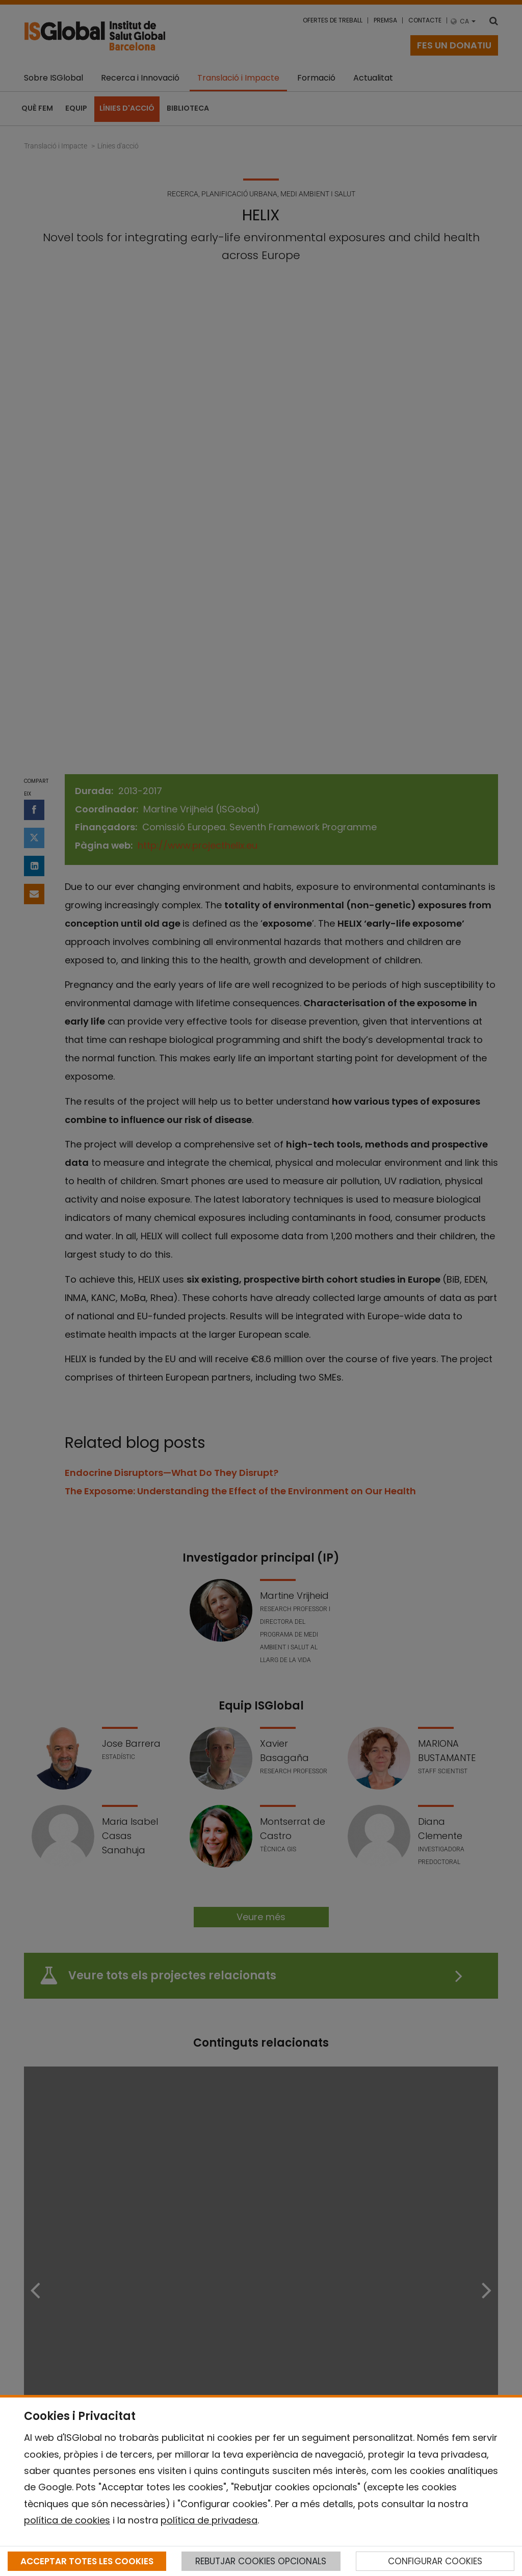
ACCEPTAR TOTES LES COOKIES (86, 2561)
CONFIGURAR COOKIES (435, 2561)
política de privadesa (209, 2520)
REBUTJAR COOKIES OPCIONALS (260, 2561)
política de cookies (67, 2520)
